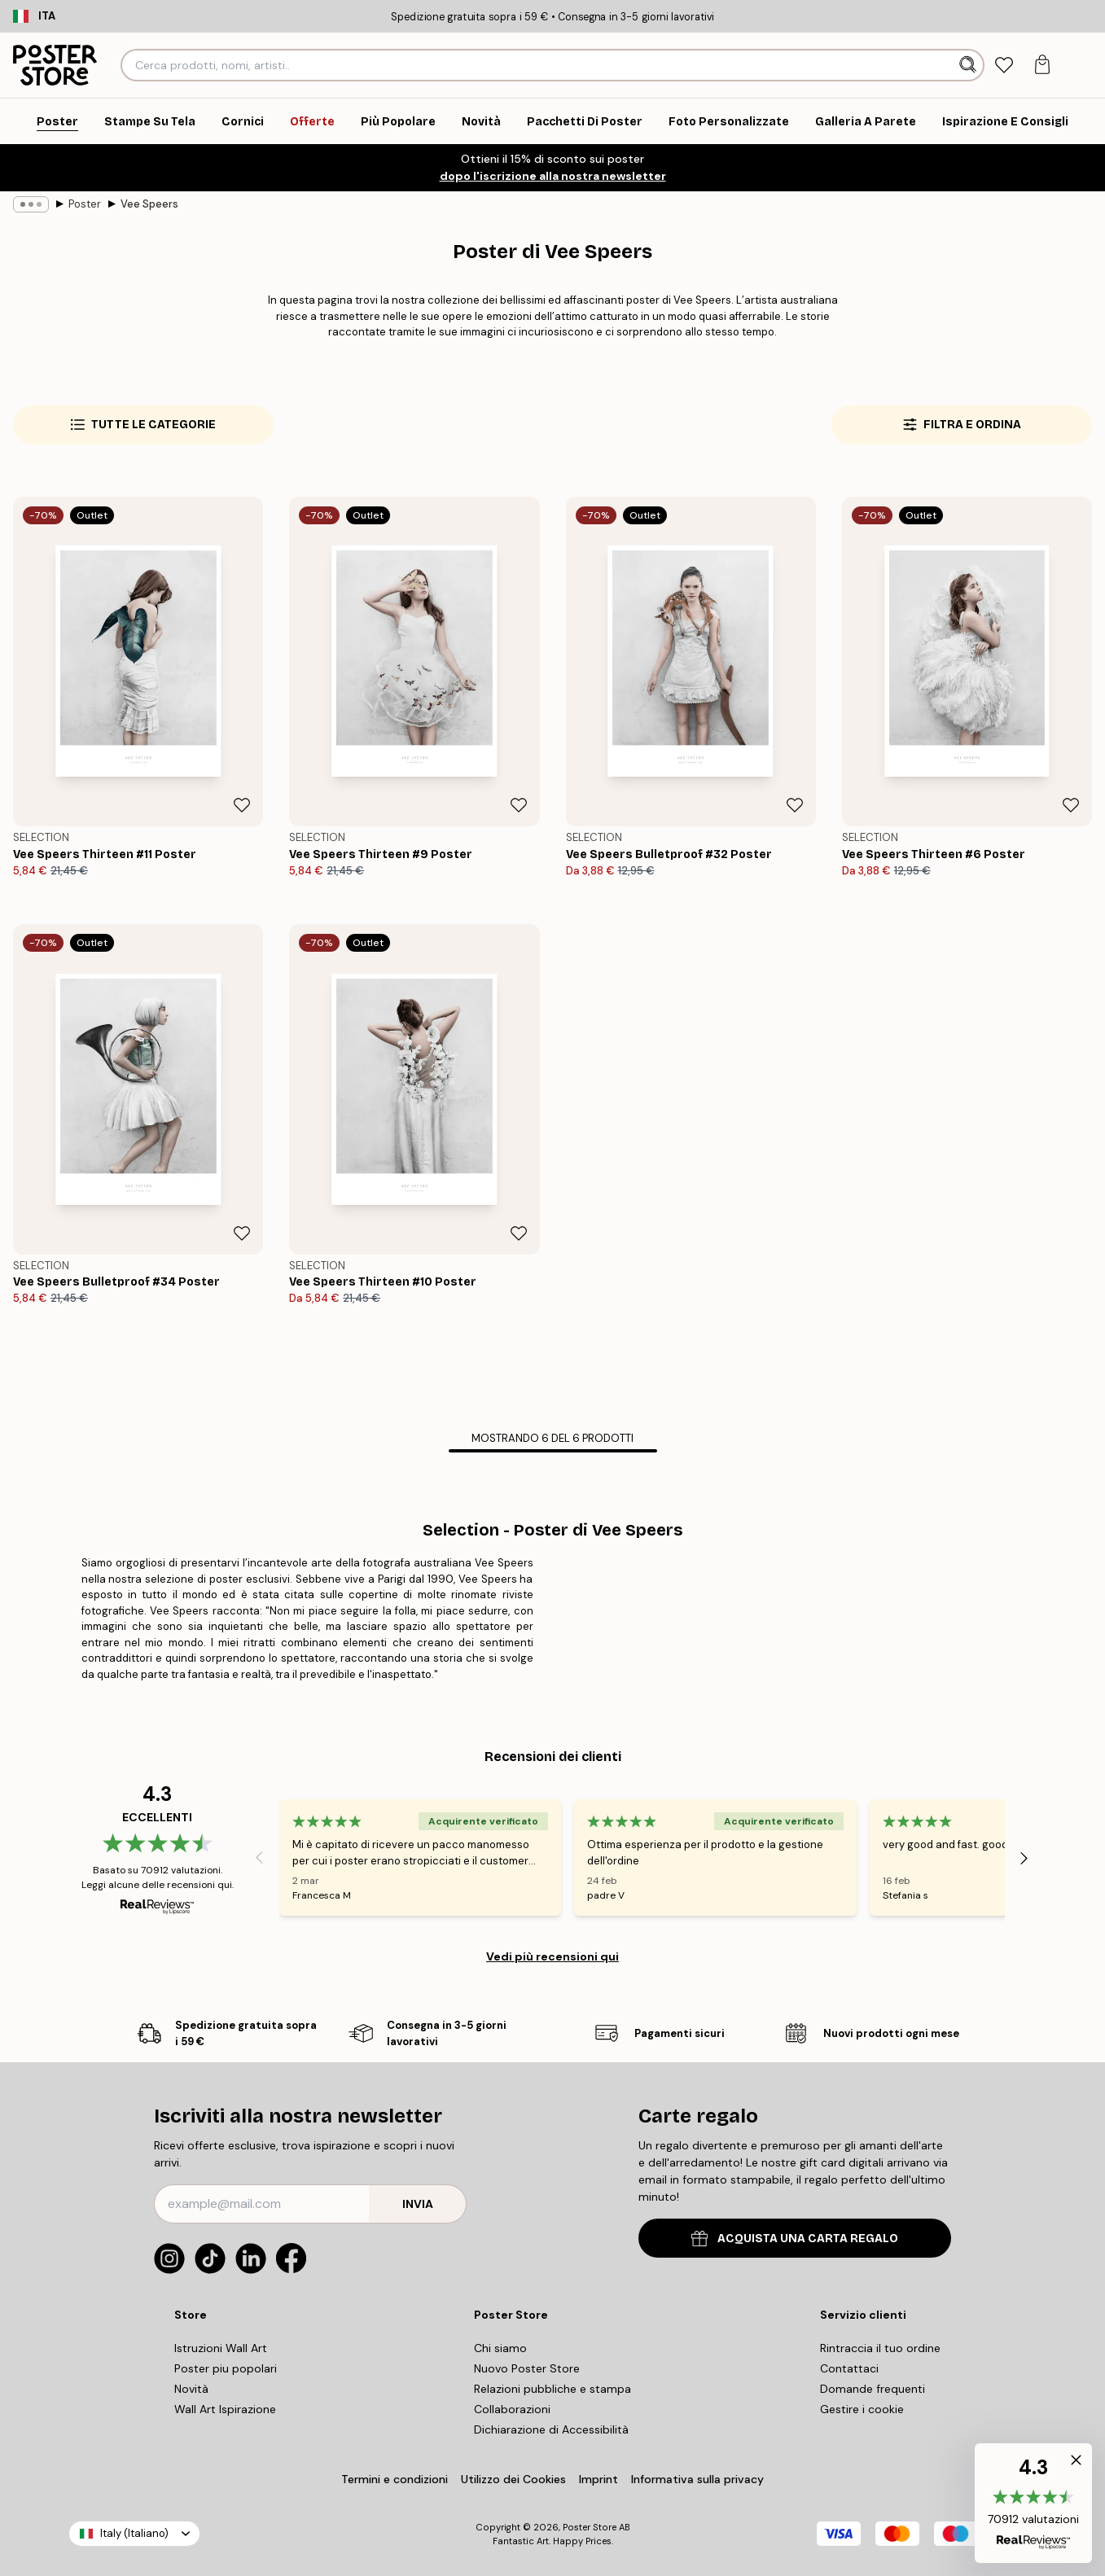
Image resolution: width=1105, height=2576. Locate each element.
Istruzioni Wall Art (220, 2348)
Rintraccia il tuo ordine (880, 2348)
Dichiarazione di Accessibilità (551, 2429)
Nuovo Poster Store (527, 2368)
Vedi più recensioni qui (552, 1956)
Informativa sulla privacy (697, 2479)
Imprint (598, 2479)
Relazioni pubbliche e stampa (552, 2388)
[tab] (1004, 65)
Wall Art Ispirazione (225, 2409)
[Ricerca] (969, 65)
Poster (84, 204)
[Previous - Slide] (260, 1858)
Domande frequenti (872, 2388)
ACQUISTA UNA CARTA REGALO (794, 2238)
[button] (1033, 2503)
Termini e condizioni (394, 2479)
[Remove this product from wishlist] (242, 805)
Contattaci (849, 2368)
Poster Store (589, 2527)
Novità (191, 2388)
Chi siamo (500, 2348)
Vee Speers (149, 204)
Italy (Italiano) (134, 2533)
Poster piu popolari (225, 2368)
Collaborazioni (512, 2409)
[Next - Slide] (1024, 1858)
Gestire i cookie (862, 2409)
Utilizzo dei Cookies (513, 2479)
